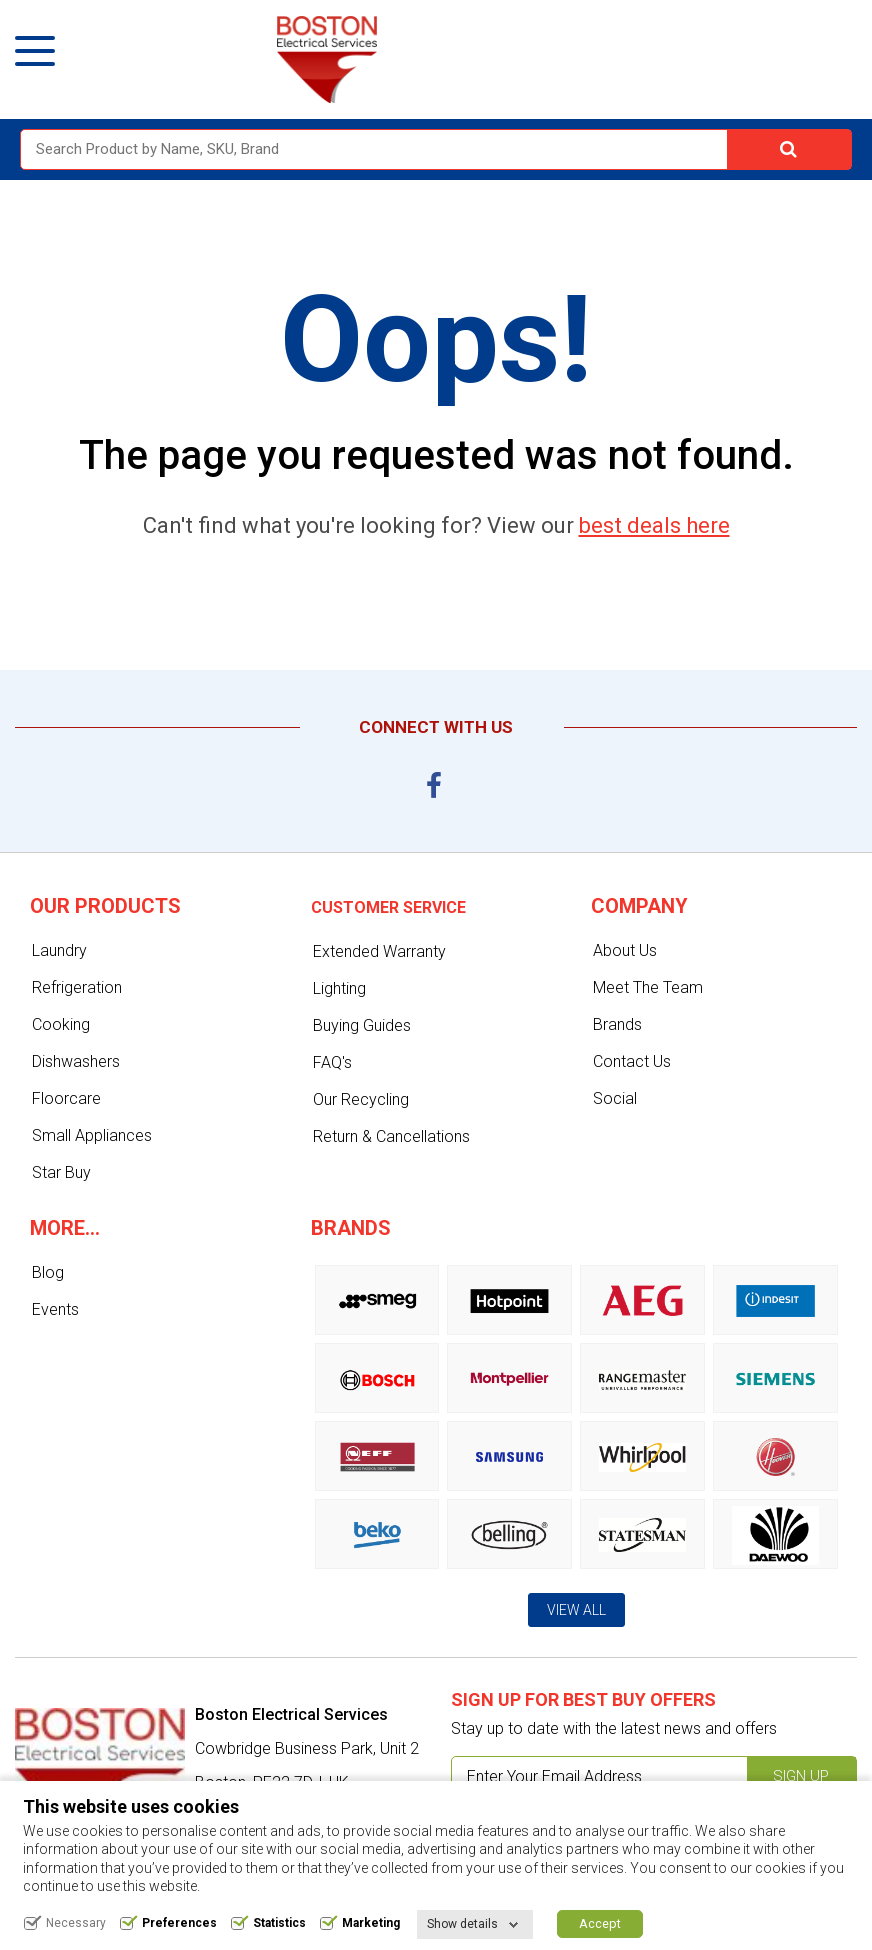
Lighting (339, 988)
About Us (625, 950)
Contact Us (632, 1061)
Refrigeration (77, 987)
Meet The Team (648, 987)
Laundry (59, 950)
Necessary (76, 1923)
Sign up (801, 1776)
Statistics (279, 1923)
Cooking (61, 1024)
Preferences (179, 1923)
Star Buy (61, 1172)
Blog (48, 1272)
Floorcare (66, 1098)
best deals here (654, 525)
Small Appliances (92, 1135)
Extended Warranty (379, 951)
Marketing (371, 1923)
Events (55, 1309)
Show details (462, 1924)
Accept (600, 1923)
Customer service (388, 907)
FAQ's (332, 1062)
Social (615, 1098)
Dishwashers (76, 1061)
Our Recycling (361, 1099)
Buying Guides (362, 1025)
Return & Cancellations (391, 1136)
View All (576, 1610)
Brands (617, 1024)
